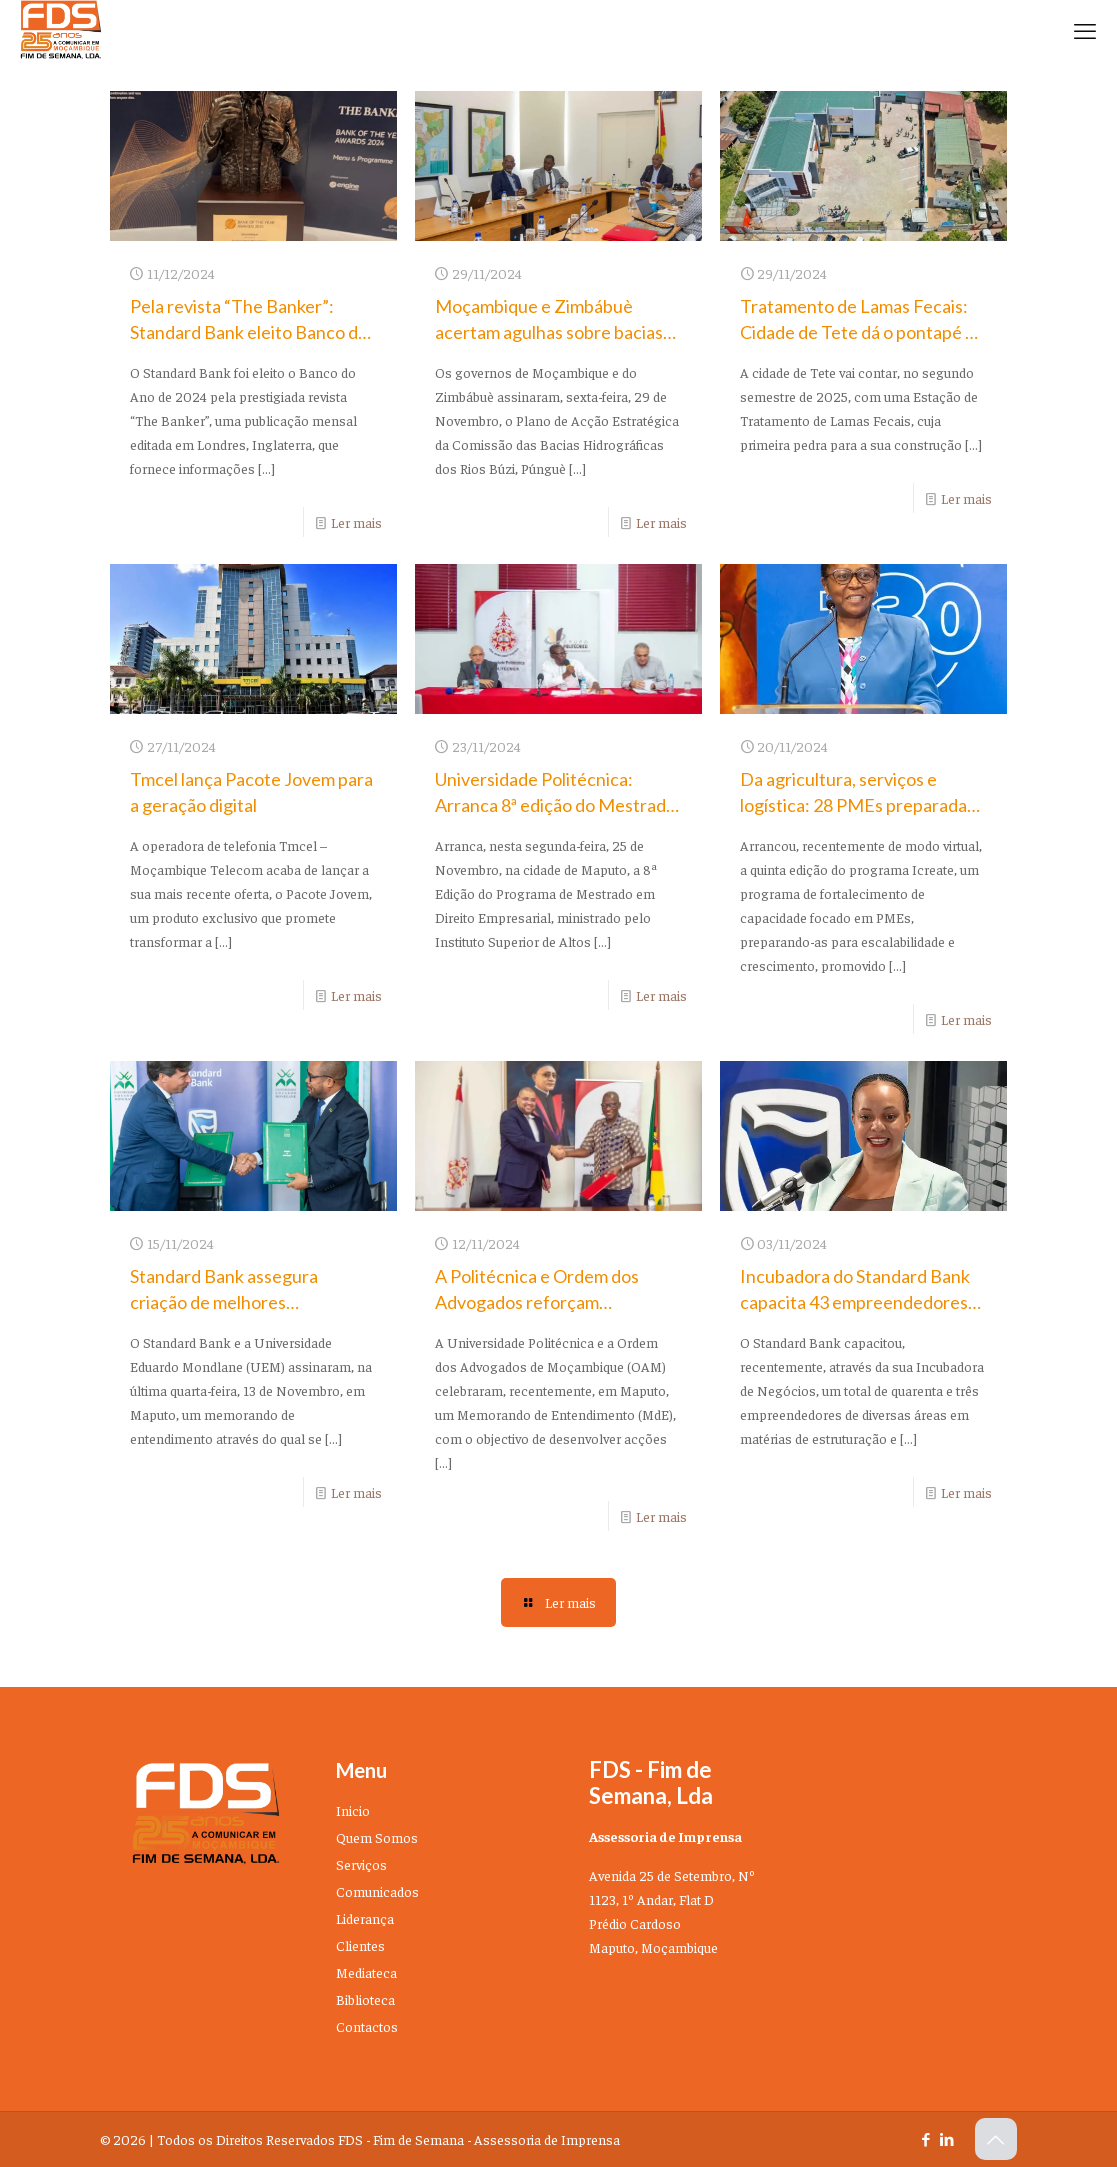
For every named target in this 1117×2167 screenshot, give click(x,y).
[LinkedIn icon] (947, 2138)
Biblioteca (365, 1999)
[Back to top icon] (996, 2139)
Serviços (361, 1864)
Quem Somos (377, 1837)
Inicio (353, 1810)
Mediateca (366, 1972)
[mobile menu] (1085, 30)
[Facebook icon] (926, 2138)
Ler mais (356, 522)
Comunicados (377, 1891)
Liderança (365, 1918)
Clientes (360, 1945)
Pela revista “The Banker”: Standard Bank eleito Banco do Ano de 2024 (249, 332)
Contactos (367, 2026)
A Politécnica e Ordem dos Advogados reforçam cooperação (537, 1302)
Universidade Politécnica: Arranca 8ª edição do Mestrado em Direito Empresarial (555, 805)
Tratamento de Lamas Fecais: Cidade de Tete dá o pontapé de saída (862, 332)
